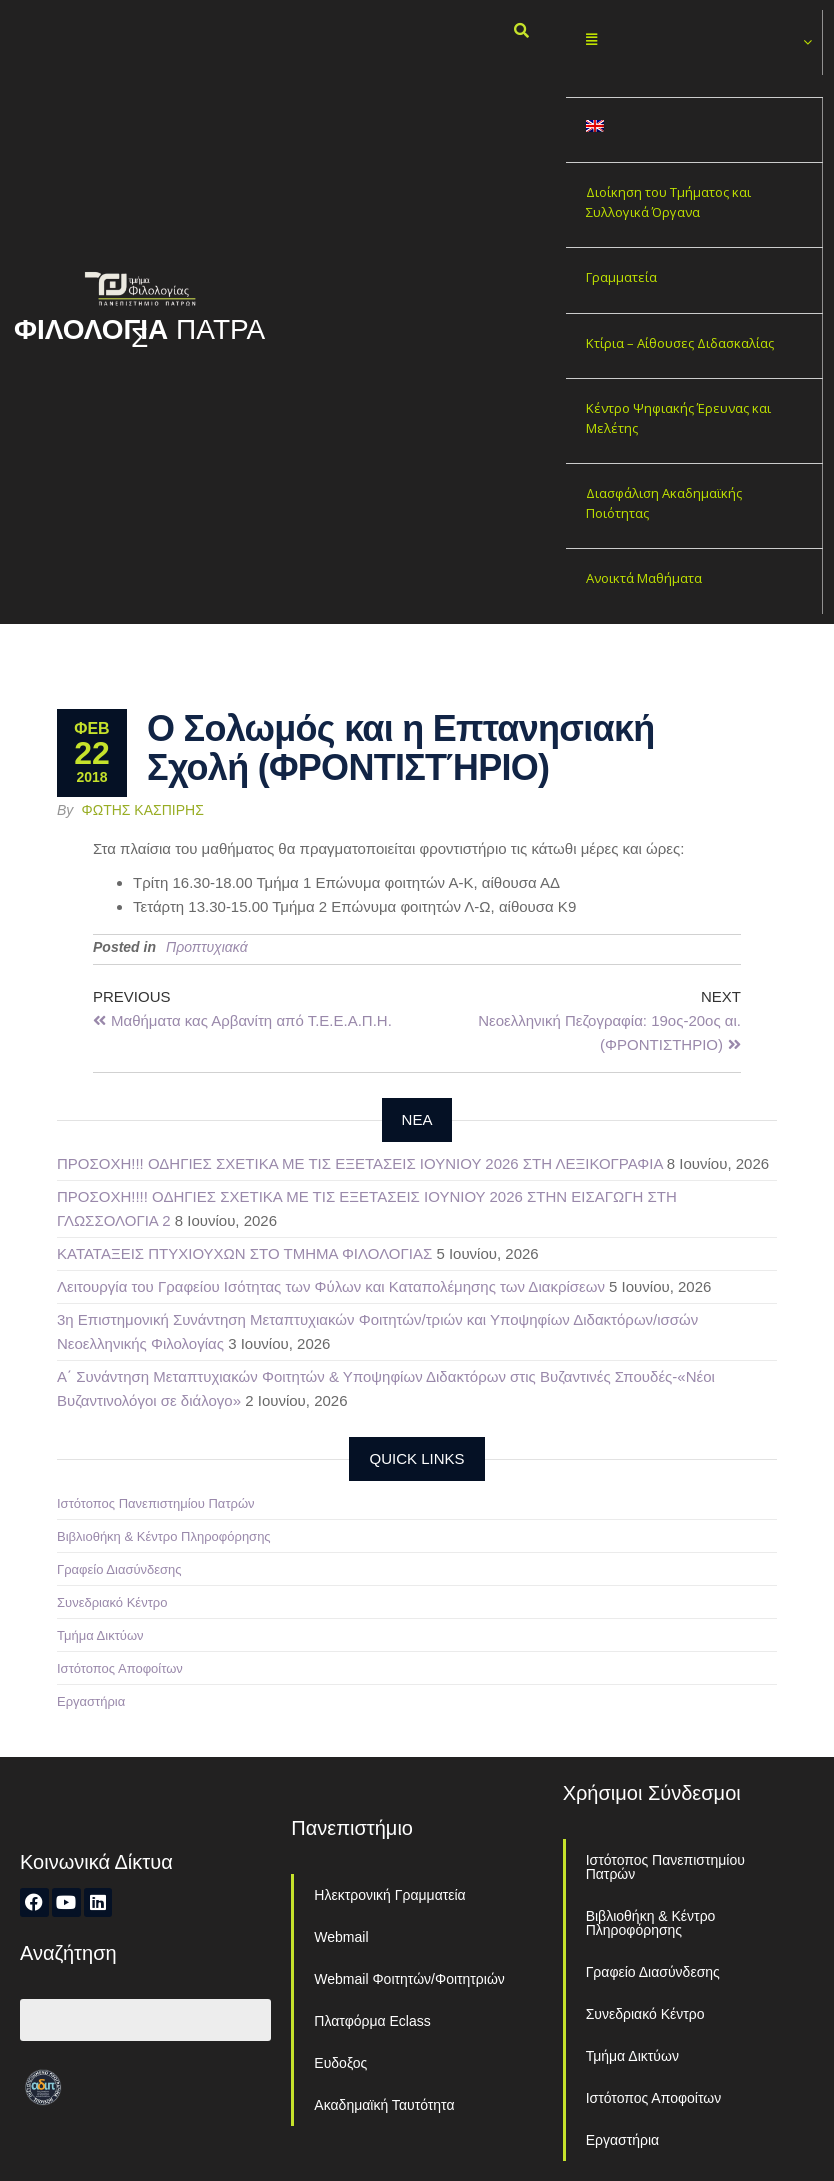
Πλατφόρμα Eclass (372, 2021)
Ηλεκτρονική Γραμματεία (389, 1895)
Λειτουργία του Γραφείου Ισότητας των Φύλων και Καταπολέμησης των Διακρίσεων (331, 1286)
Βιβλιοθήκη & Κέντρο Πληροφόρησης (164, 1536)
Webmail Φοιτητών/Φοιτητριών (409, 1979)
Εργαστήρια (91, 1701)
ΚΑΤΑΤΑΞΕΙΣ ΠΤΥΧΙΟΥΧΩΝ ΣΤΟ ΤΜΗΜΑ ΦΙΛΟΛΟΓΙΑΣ (244, 1253)
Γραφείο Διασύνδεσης (119, 1569)
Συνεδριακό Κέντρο (112, 1602)
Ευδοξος (340, 2063)
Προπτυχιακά (207, 947)
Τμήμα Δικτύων (100, 1635)
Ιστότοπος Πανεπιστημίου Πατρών (156, 1503)
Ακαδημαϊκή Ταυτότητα (384, 2105)
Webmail (341, 1937)
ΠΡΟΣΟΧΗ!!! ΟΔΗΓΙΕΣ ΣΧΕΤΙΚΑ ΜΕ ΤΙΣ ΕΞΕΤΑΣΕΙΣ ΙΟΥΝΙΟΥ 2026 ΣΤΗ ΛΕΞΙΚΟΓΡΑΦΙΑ (360, 1163)
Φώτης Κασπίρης (143, 810)
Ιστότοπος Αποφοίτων (120, 1668)
